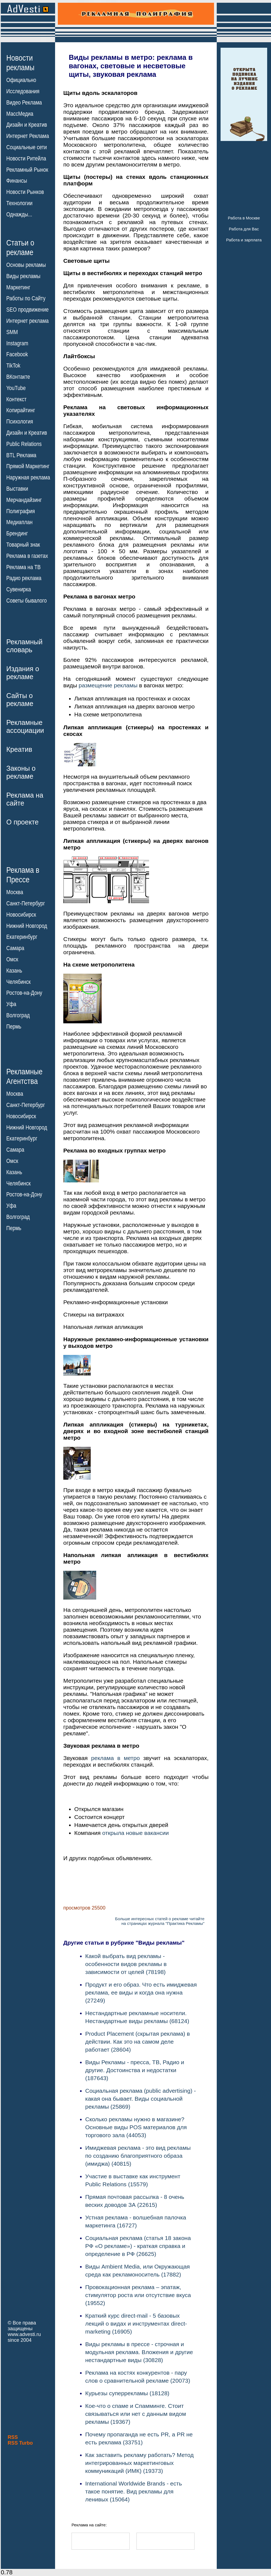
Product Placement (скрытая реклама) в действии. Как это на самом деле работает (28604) (137, 2041)
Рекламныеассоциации (25, 726)
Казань (14, 970)
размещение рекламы (108, 685)
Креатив (19, 749)
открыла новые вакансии (135, 1833)
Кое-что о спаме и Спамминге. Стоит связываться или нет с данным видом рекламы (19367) (135, 2414)
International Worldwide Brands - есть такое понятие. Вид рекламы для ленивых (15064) (133, 2491)
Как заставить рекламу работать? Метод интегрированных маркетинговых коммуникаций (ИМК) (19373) (139, 2463)
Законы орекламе (21, 772)
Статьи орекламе (20, 247)
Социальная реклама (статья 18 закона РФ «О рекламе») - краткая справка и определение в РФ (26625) (138, 2246)
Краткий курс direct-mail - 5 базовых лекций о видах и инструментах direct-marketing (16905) (136, 2323)
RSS (13, 2437)
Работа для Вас (244, 229)
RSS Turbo (20, 2443)
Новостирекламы (20, 62)
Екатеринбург (21, 937)
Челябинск (18, 981)
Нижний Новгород (26, 925)
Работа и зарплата (244, 240)
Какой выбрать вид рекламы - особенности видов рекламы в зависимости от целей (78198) (126, 1964)
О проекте (22, 822)
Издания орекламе (22, 672)
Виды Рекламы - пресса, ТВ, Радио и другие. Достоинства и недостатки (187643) (134, 2070)
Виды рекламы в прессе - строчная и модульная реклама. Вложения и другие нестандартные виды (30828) (139, 2352)
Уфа (11, 1004)
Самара (15, 948)
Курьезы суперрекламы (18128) (127, 2393)
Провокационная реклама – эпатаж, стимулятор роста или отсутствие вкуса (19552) (138, 2295)
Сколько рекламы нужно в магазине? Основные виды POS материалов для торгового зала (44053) (136, 2127)
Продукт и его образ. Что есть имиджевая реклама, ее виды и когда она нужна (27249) (141, 1992)
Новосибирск (21, 914)
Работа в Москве (244, 218)
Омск (12, 959)
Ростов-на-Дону (24, 993)
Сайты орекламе (19, 699)
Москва (14, 892)
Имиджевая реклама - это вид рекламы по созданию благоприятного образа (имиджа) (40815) (138, 2156)
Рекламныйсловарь (24, 646)
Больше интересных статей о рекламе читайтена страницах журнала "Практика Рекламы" (159, 1921)
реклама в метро (115, 1758)
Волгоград (18, 1015)
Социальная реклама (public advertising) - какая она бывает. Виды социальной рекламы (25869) (140, 2099)
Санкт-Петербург (25, 903)
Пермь (13, 1026)
